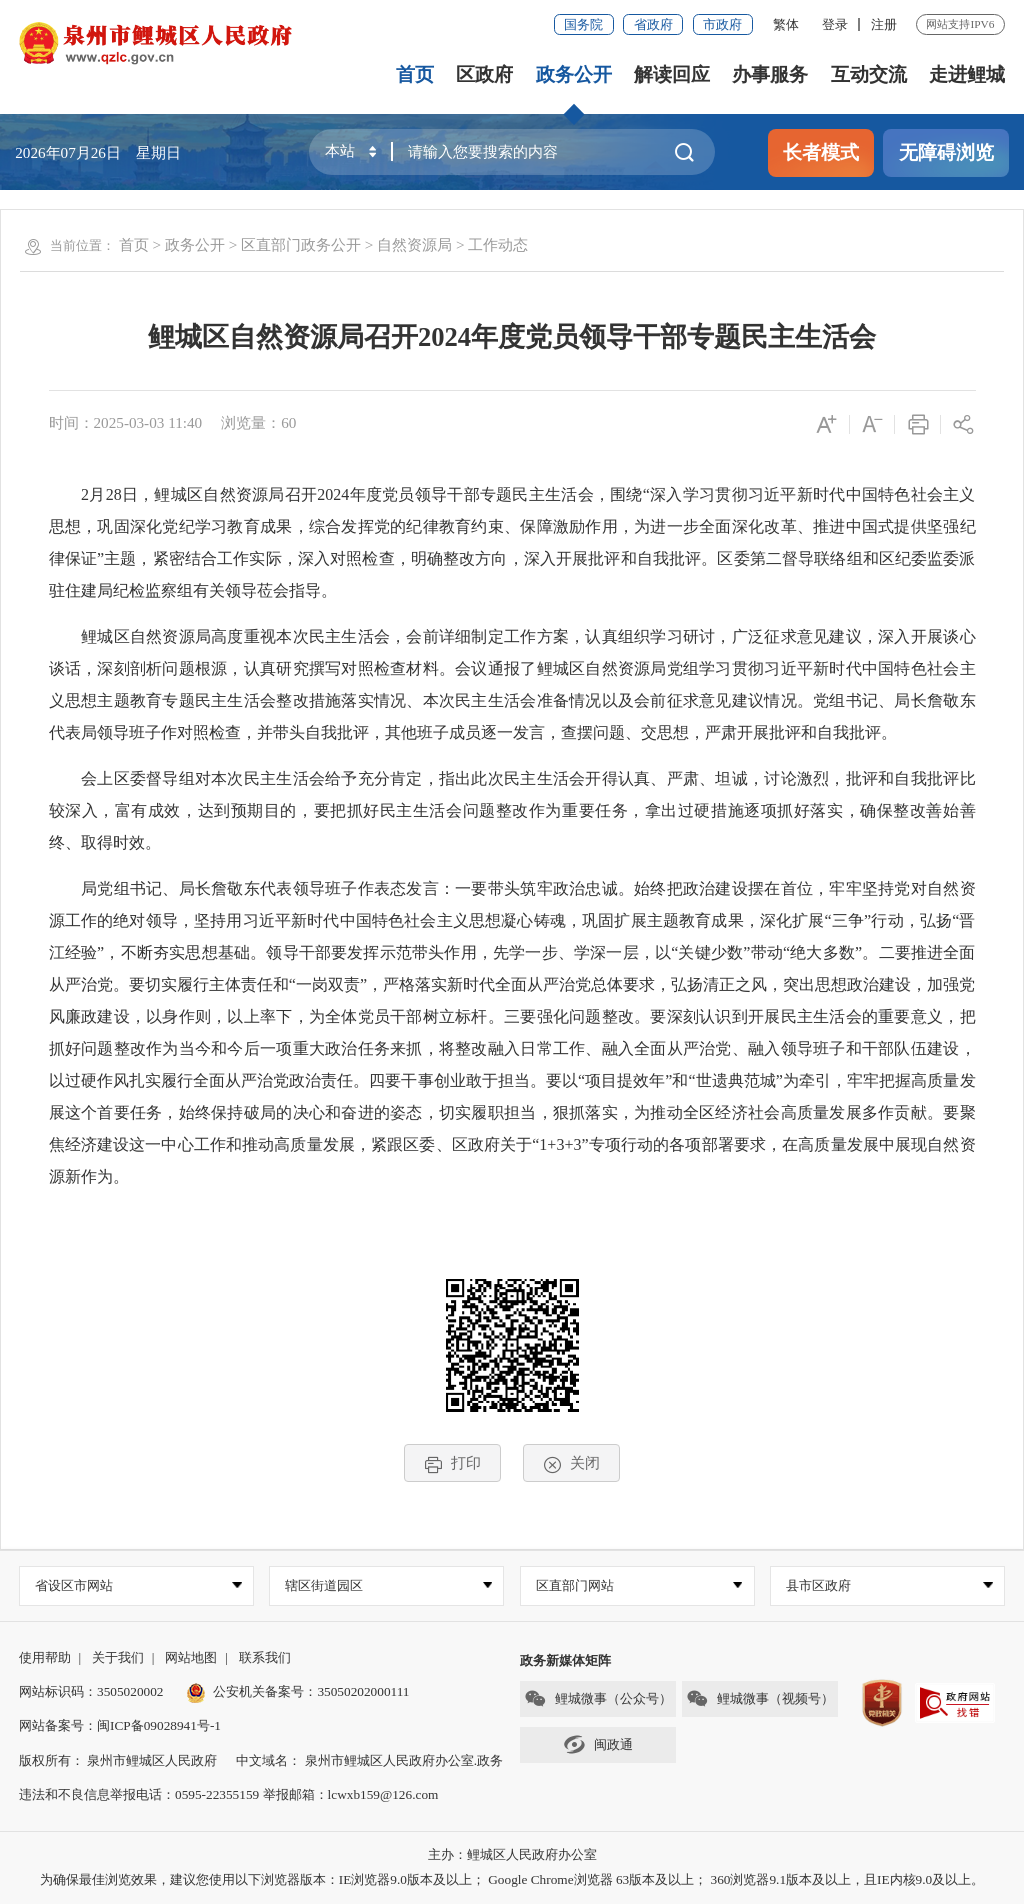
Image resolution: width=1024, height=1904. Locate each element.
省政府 (653, 24)
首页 (415, 74)
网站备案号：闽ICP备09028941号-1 (120, 1725)
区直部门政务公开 (301, 244)
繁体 (786, 24)
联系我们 (265, 1657)
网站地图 (191, 1657)
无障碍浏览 (946, 152)
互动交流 (869, 74)
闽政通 (598, 1744)
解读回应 (672, 74)
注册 (884, 24)
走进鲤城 (967, 74)
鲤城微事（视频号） (760, 1698)
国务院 (583, 24)
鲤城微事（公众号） (598, 1698)
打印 (452, 1463)
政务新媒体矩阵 (565, 1660)
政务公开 (574, 74)
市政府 (722, 24)
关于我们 (118, 1657)
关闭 (571, 1463)
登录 (835, 24)
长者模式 (821, 152)
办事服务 (770, 74)
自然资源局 (414, 244)
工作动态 (498, 244)
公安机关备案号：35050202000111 (298, 1691)
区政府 (484, 74)
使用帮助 (45, 1657)
